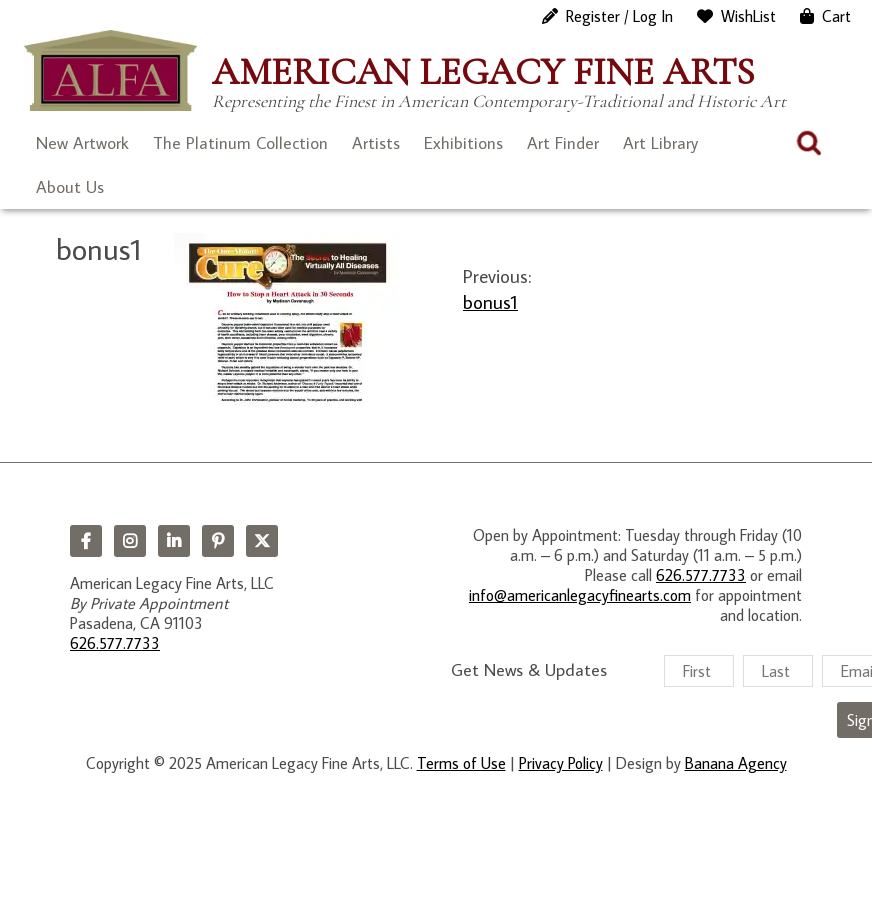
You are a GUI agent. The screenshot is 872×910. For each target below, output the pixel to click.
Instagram (130, 541)
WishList (748, 16)
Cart (836, 16)
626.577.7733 (115, 643)
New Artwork (82, 143)
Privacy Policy (561, 763)
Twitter (262, 541)
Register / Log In (619, 16)
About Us (70, 187)
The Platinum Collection (240, 143)
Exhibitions (463, 143)
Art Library (660, 143)
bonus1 (490, 301)
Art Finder (563, 143)
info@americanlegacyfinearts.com (580, 595)
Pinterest (218, 541)
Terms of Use (461, 763)
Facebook (86, 541)
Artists (376, 143)
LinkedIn (174, 541)
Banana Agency (736, 763)
